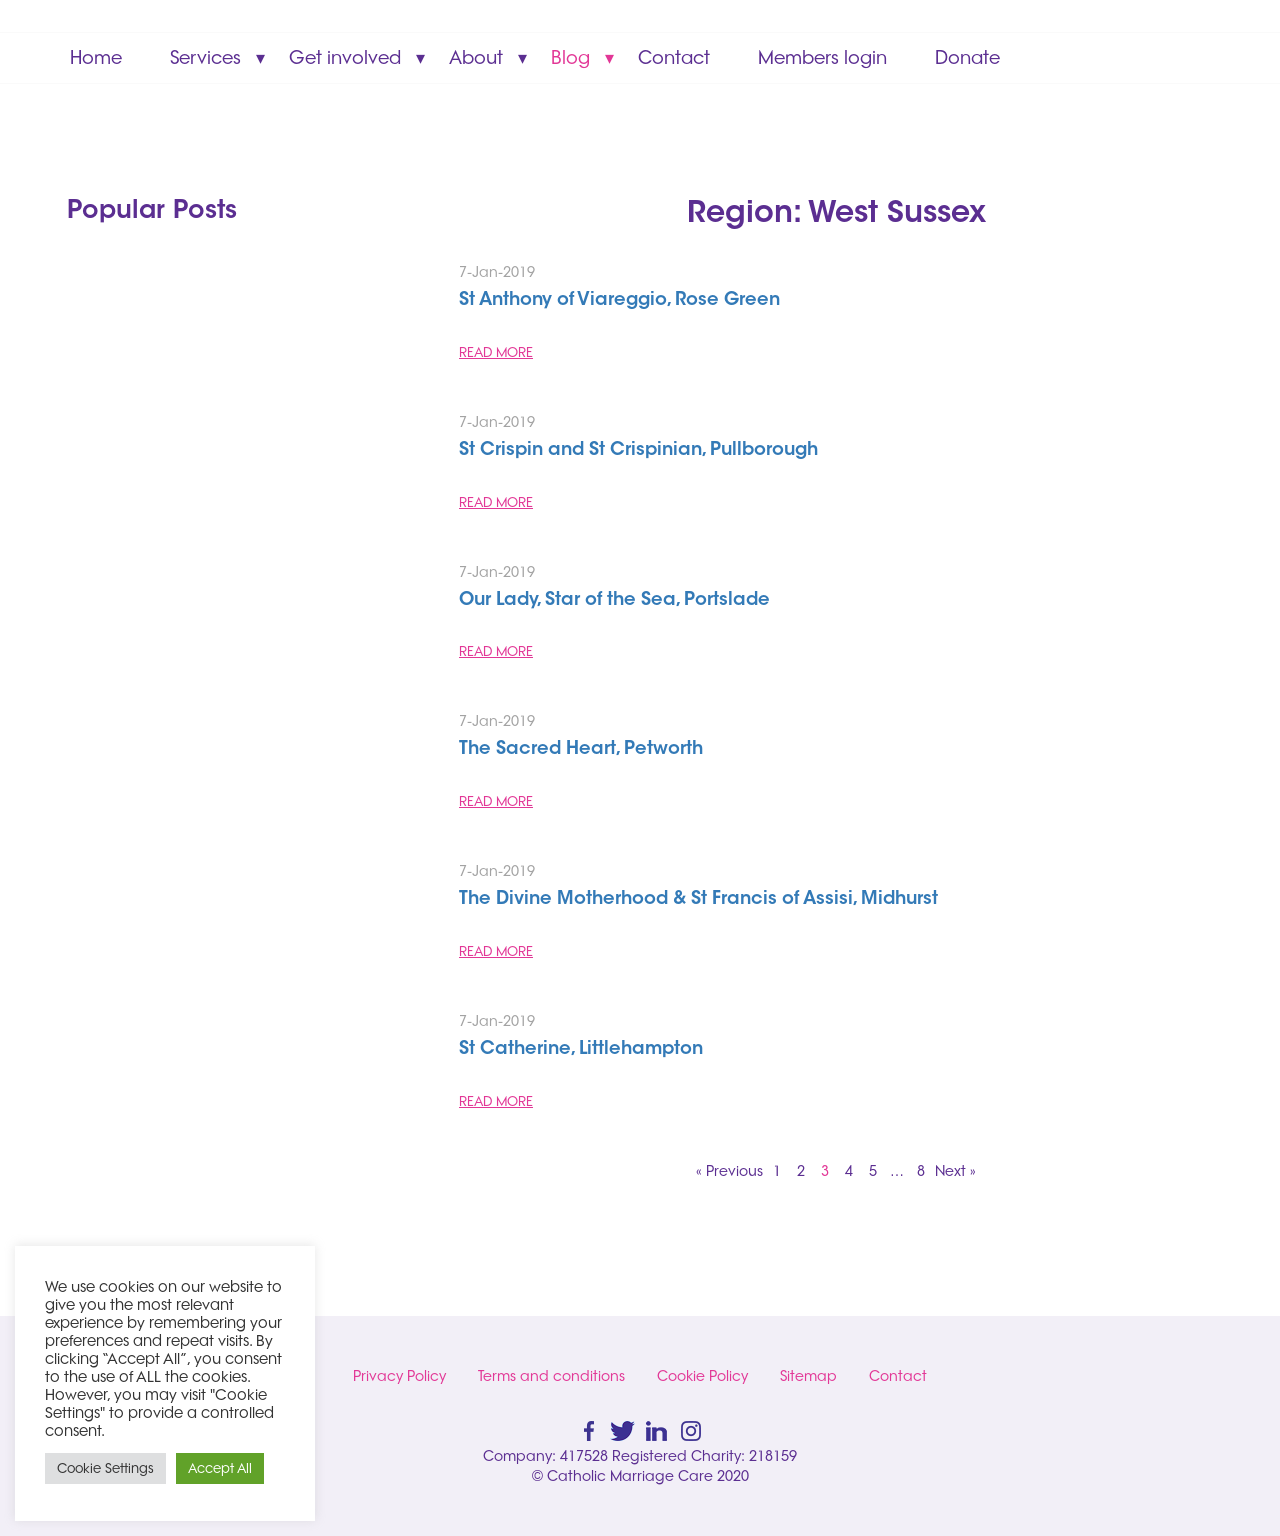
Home (96, 57)
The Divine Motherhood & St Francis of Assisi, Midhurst (698, 900)
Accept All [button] (220, 1468)
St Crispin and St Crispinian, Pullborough (638, 451)
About (476, 57)
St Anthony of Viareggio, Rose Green (619, 301)
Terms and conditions (551, 1376)
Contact (674, 57)
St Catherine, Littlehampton (581, 1050)
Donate (967, 57)
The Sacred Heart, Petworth (581, 750)
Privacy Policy (399, 1376)
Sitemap (808, 1376)
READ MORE (496, 352)
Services (205, 57)
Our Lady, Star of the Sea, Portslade (614, 601)
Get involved (345, 57)
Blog (570, 57)
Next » (955, 1171)
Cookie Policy (702, 1376)
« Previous (729, 1171)
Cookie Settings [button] (105, 1468)
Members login (822, 57)
